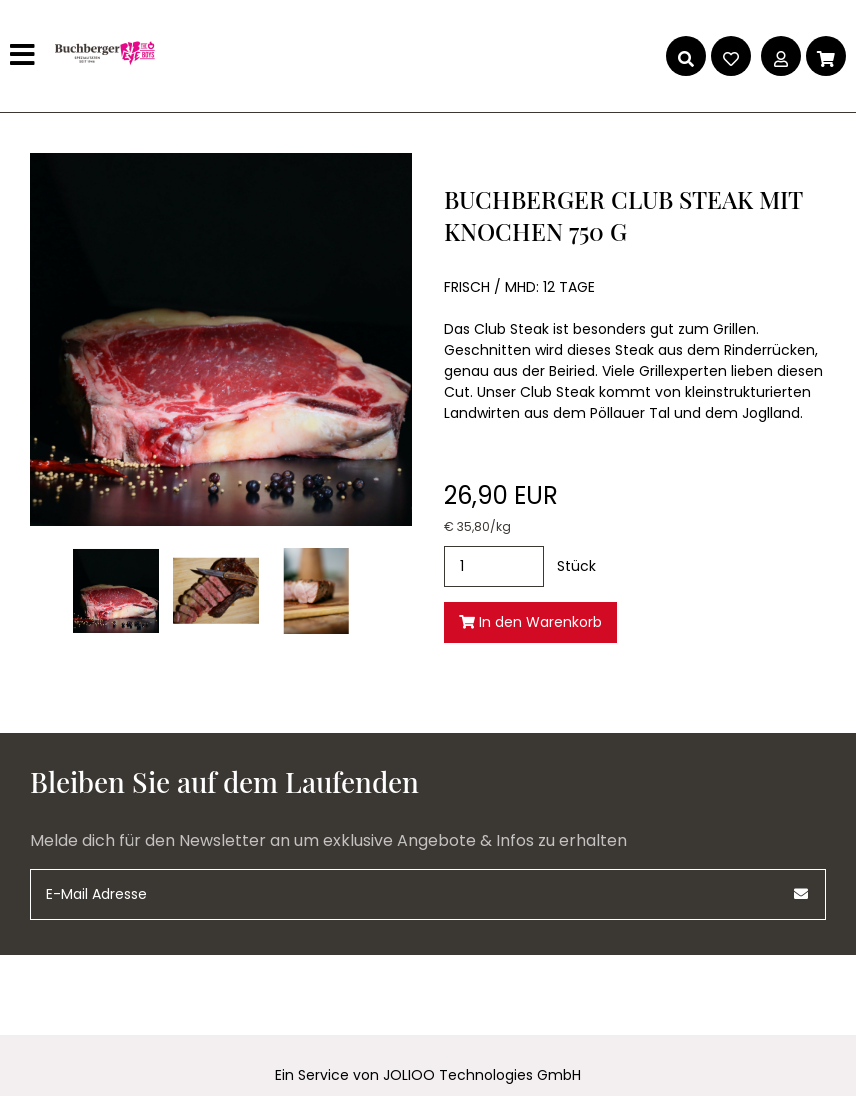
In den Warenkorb (530, 622)
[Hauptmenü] (25, 56)
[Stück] (494, 566)
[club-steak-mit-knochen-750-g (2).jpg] (316, 591)
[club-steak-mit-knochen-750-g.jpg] (116, 591)
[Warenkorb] (826, 56)
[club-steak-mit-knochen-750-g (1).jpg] (216, 591)
